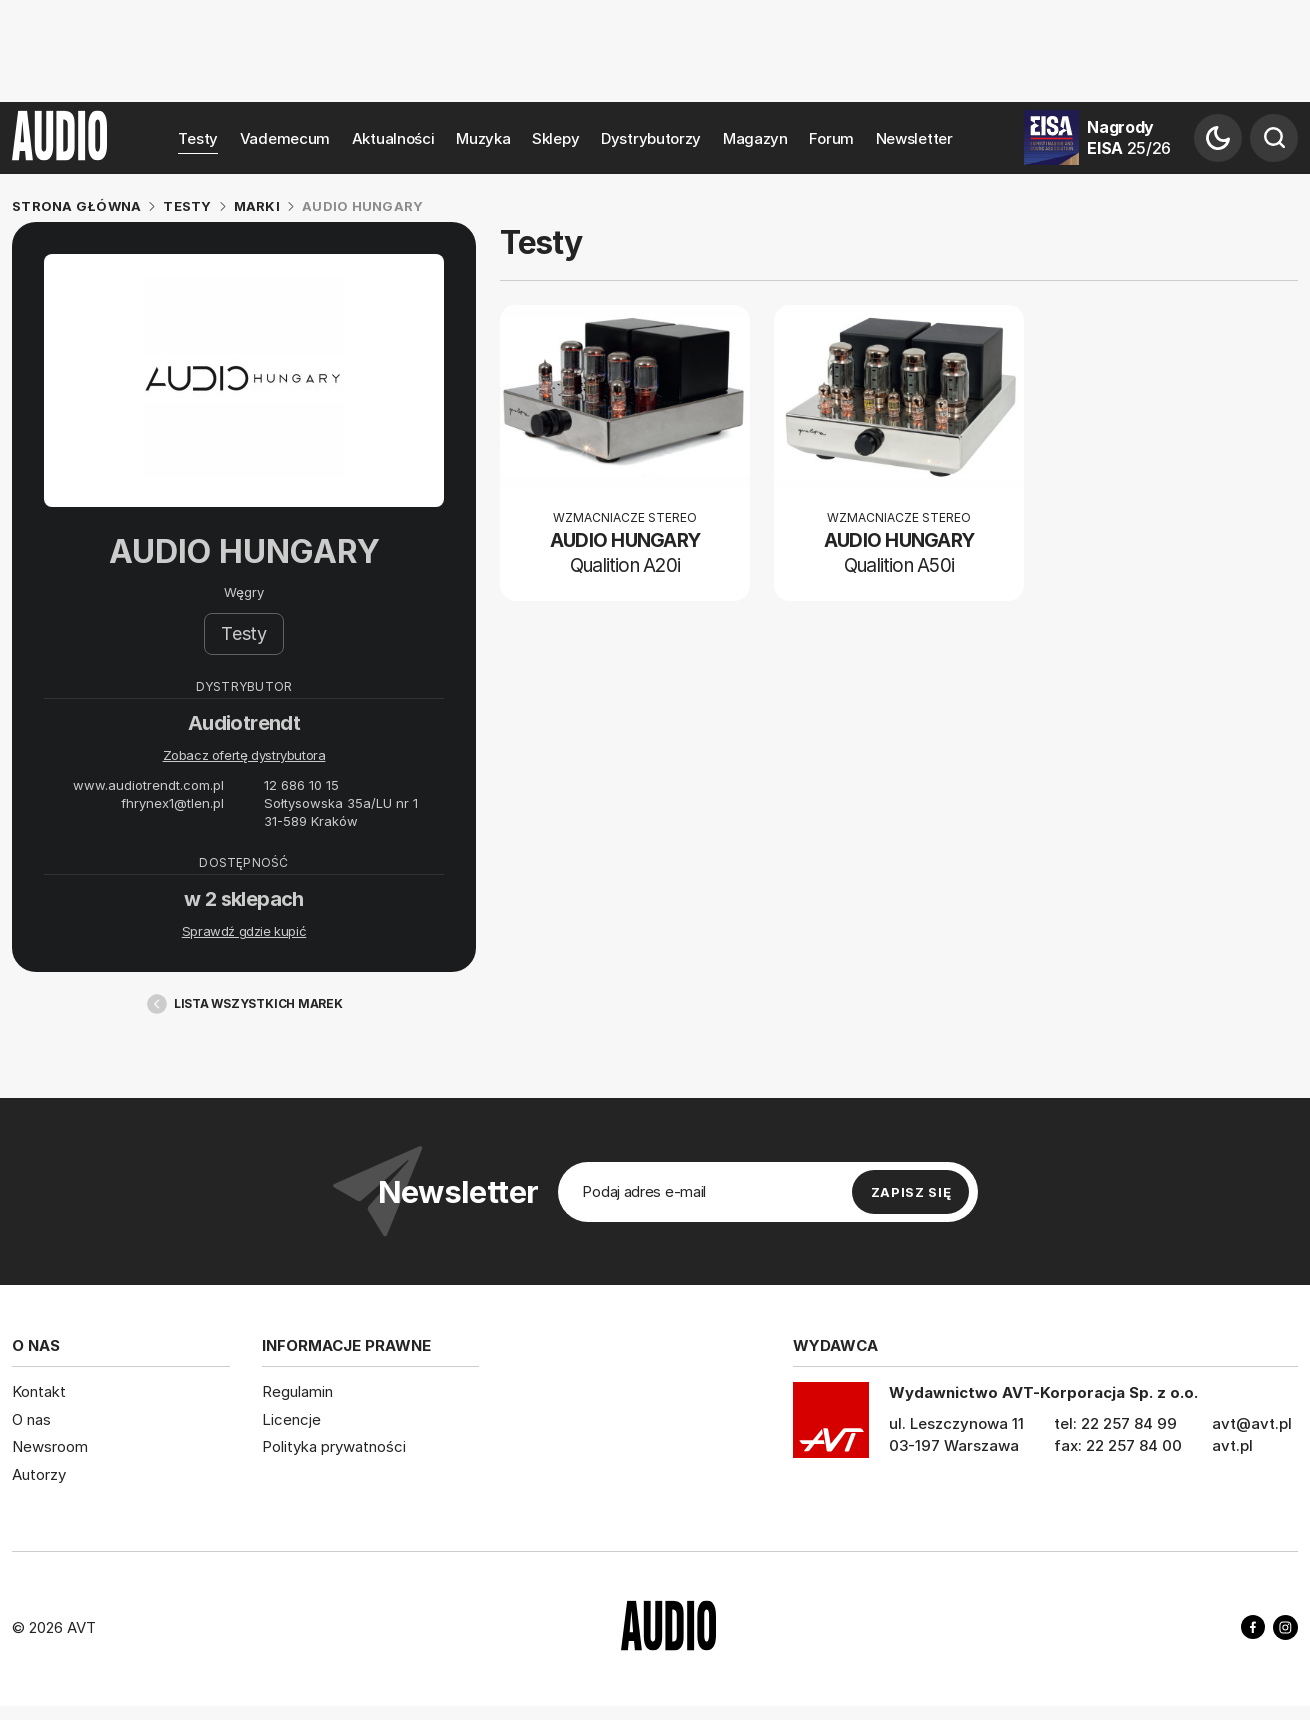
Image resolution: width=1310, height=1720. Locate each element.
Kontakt (39, 1391)
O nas (31, 1419)
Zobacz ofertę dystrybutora (244, 755)
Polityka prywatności (334, 1446)
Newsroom (50, 1446)
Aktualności (393, 138)
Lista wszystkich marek (243, 1004)
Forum (831, 138)
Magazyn (755, 138)
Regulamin (297, 1391)
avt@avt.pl (1252, 1423)
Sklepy (555, 138)
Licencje (291, 1419)
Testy (198, 138)
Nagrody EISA (1129, 137)
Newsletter (914, 138)
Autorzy (39, 1474)
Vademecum (285, 138)
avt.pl (1232, 1445)
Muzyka (483, 138)
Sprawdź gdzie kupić (244, 931)
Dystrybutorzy (651, 138)
